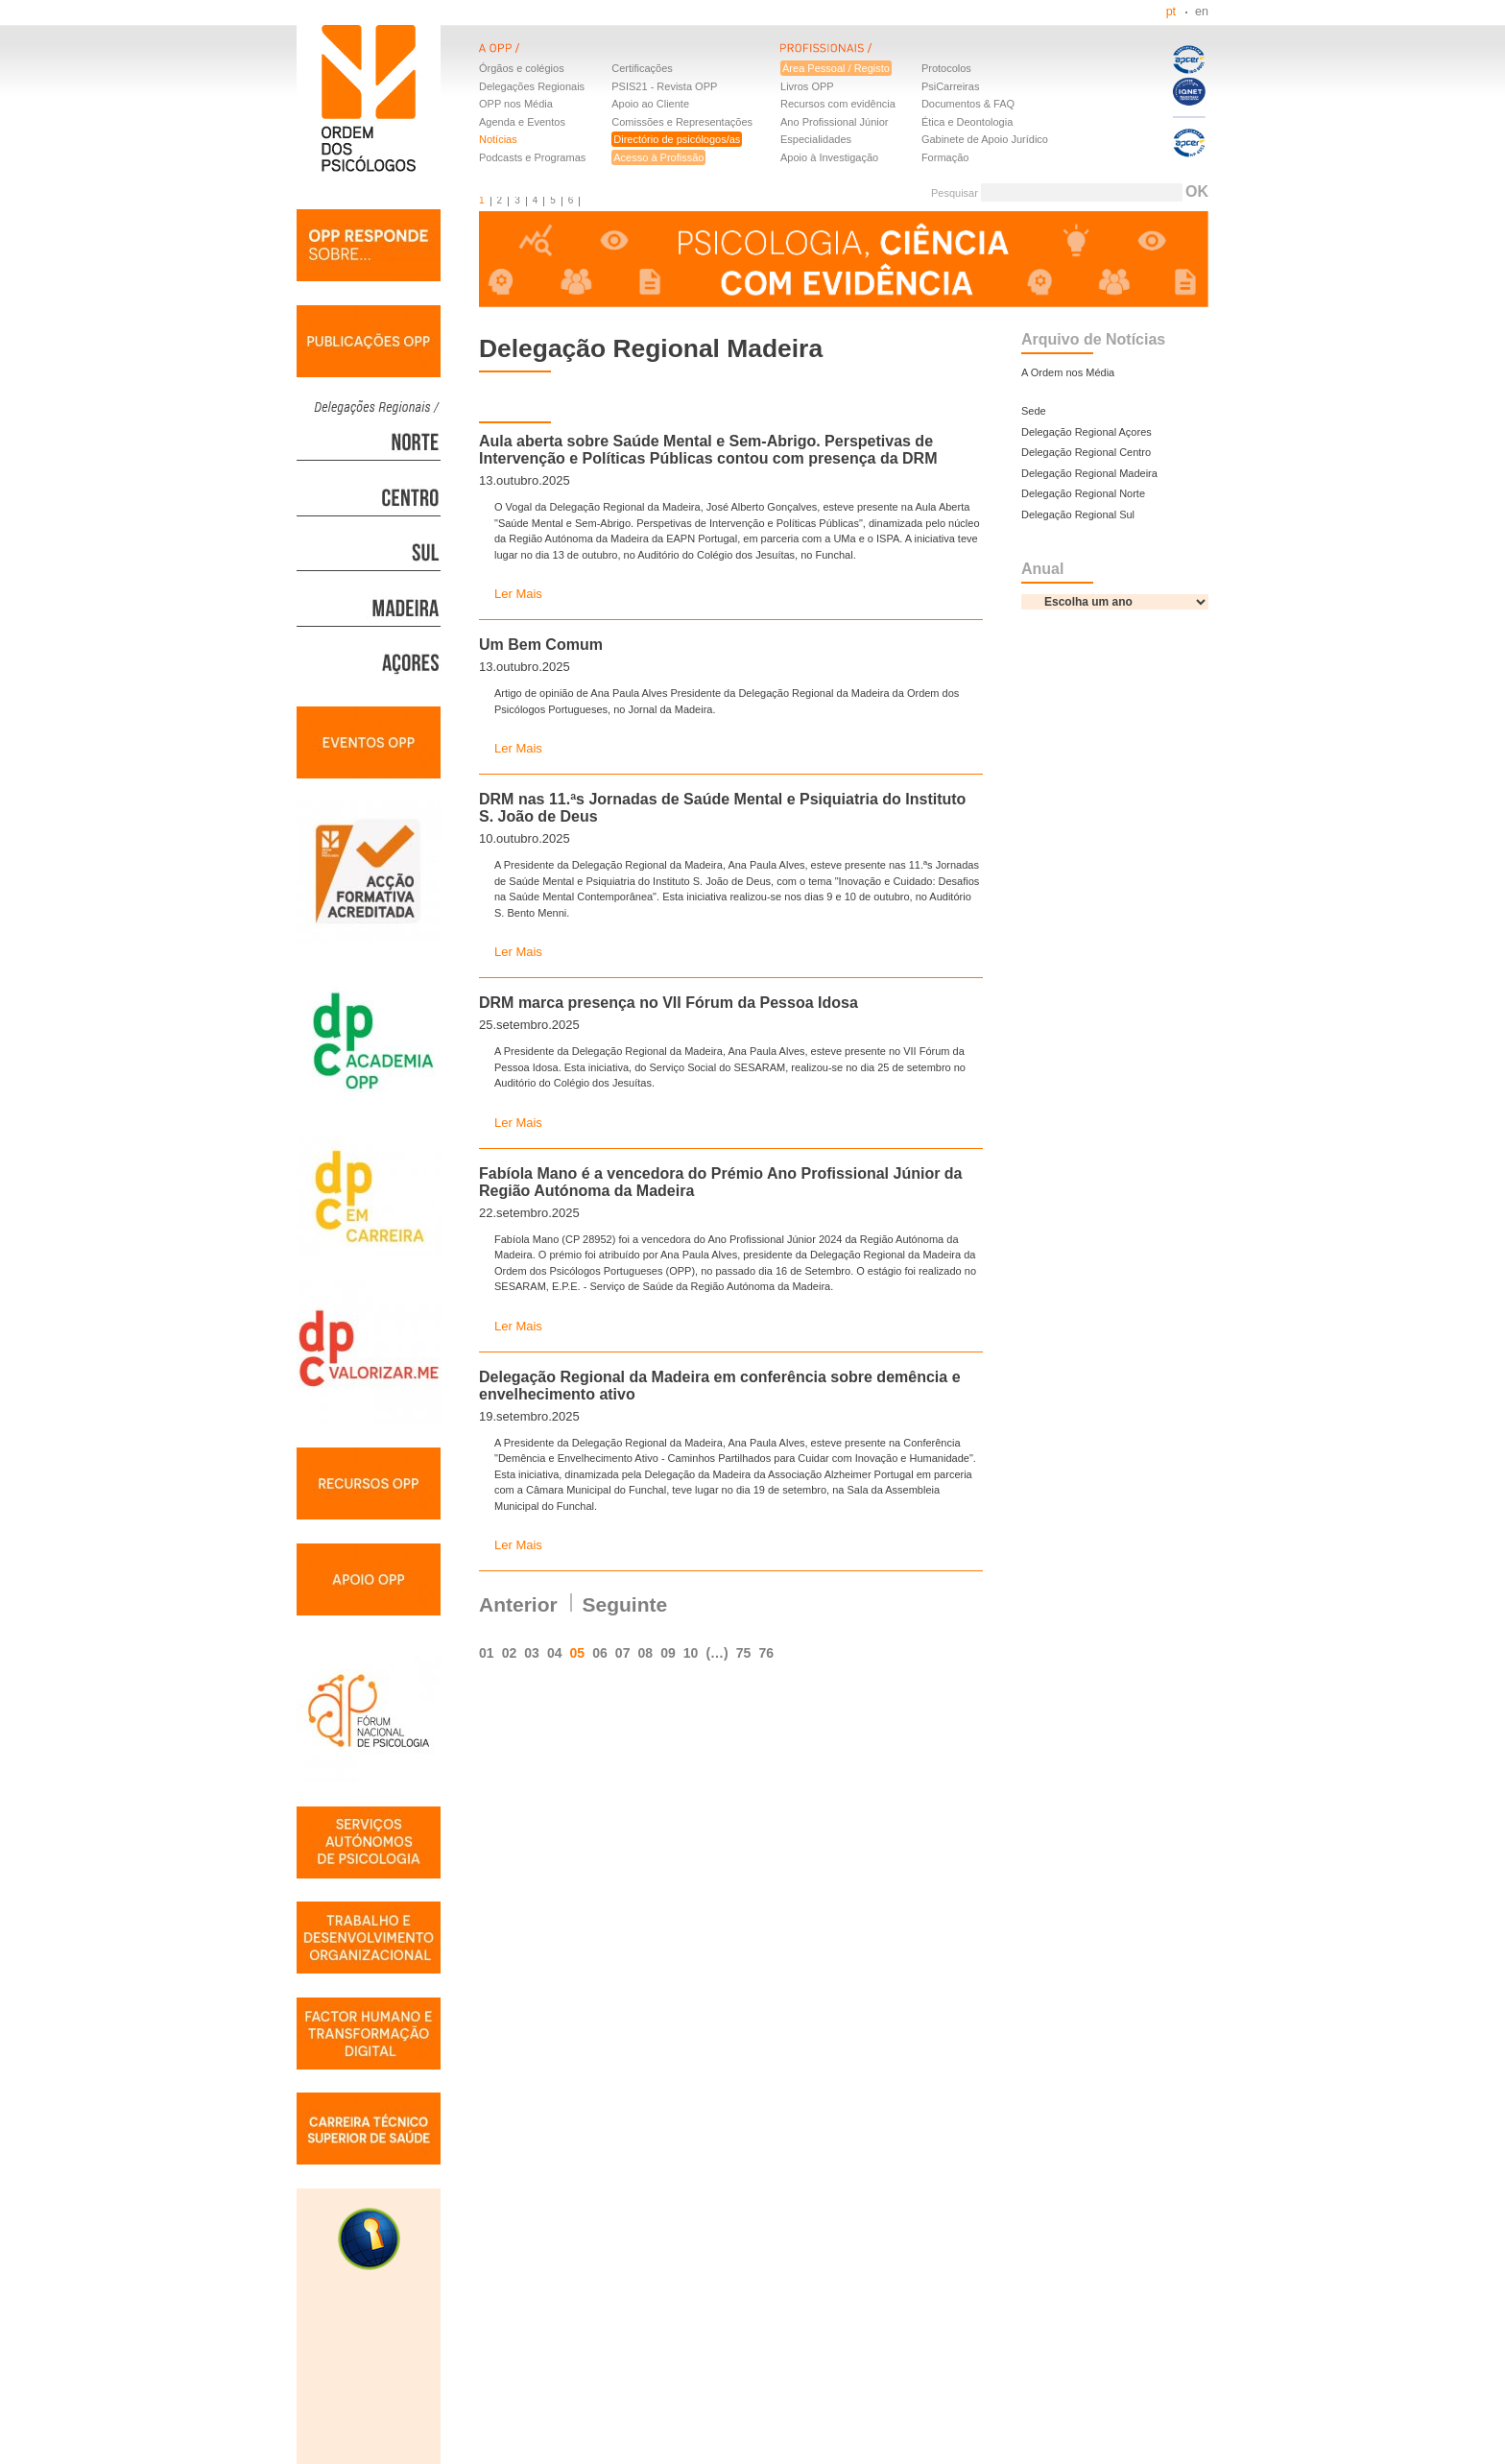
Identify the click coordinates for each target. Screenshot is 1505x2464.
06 (600, 1653)
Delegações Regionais (532, 86)
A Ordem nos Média (1067, 372)
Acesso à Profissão (658, 157)
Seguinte (625, 1604)
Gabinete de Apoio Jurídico (984, 139)
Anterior (518, 1604)
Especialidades (815, 139)
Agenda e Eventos (522, 122)
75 (744, 1653)
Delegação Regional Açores (1086, 432)
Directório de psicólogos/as (676, 139)
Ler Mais (518, 593)
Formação (945, 157)
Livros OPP (807, 86)
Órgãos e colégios (521, 68)
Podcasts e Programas (532, 157)
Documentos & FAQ (968, 103)
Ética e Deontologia (967, 122)
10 (691, 1653)
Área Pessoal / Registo (836, 68)
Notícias (498, 139)
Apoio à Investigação (829, 157)
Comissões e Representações (681, 122)
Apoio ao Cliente (650, 103)
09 (668, 1653)
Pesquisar (954, 193)
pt (1171, 11)
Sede (1033, 411)
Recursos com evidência (838, 103)
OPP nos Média (516, 103)
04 (554, 1653)
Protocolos (946, 68)
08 (645, 1653)
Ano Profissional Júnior (834, 122)
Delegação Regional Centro (1086, 452)
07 (623, 1653)
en (1201, 11)
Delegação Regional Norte (1083, 493)
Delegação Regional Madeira (1089, 473)
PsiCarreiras (950, 86)
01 (486, 1653)
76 (766, 1653)
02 (509, 1653)
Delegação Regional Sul (1078, 514)
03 (531, 1653)
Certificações (642, 68)
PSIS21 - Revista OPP (664, 86)
